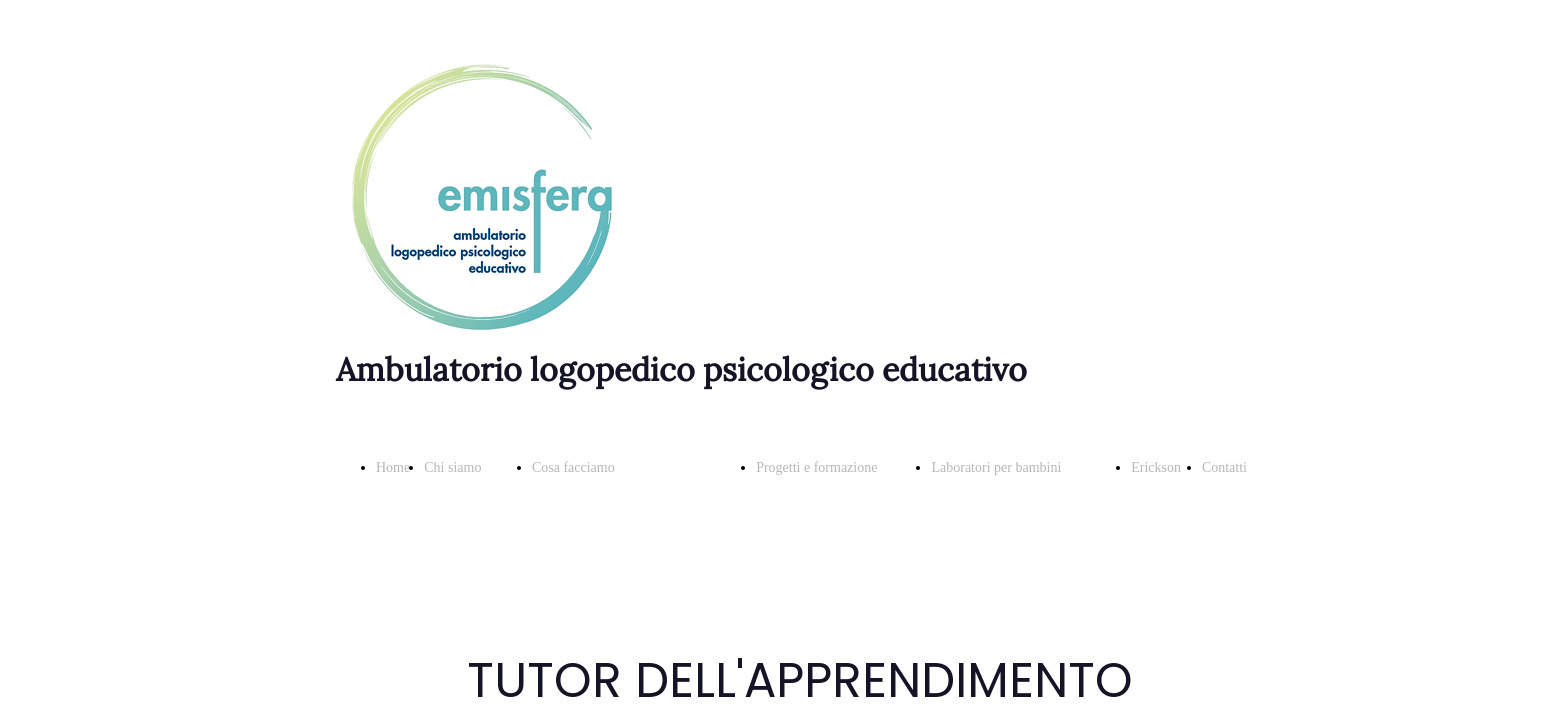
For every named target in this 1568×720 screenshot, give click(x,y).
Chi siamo (452, 467)
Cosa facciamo (573, 467)
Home (393, 467)
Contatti (1224, 467)
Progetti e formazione (816, 467)
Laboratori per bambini (996, 467)
